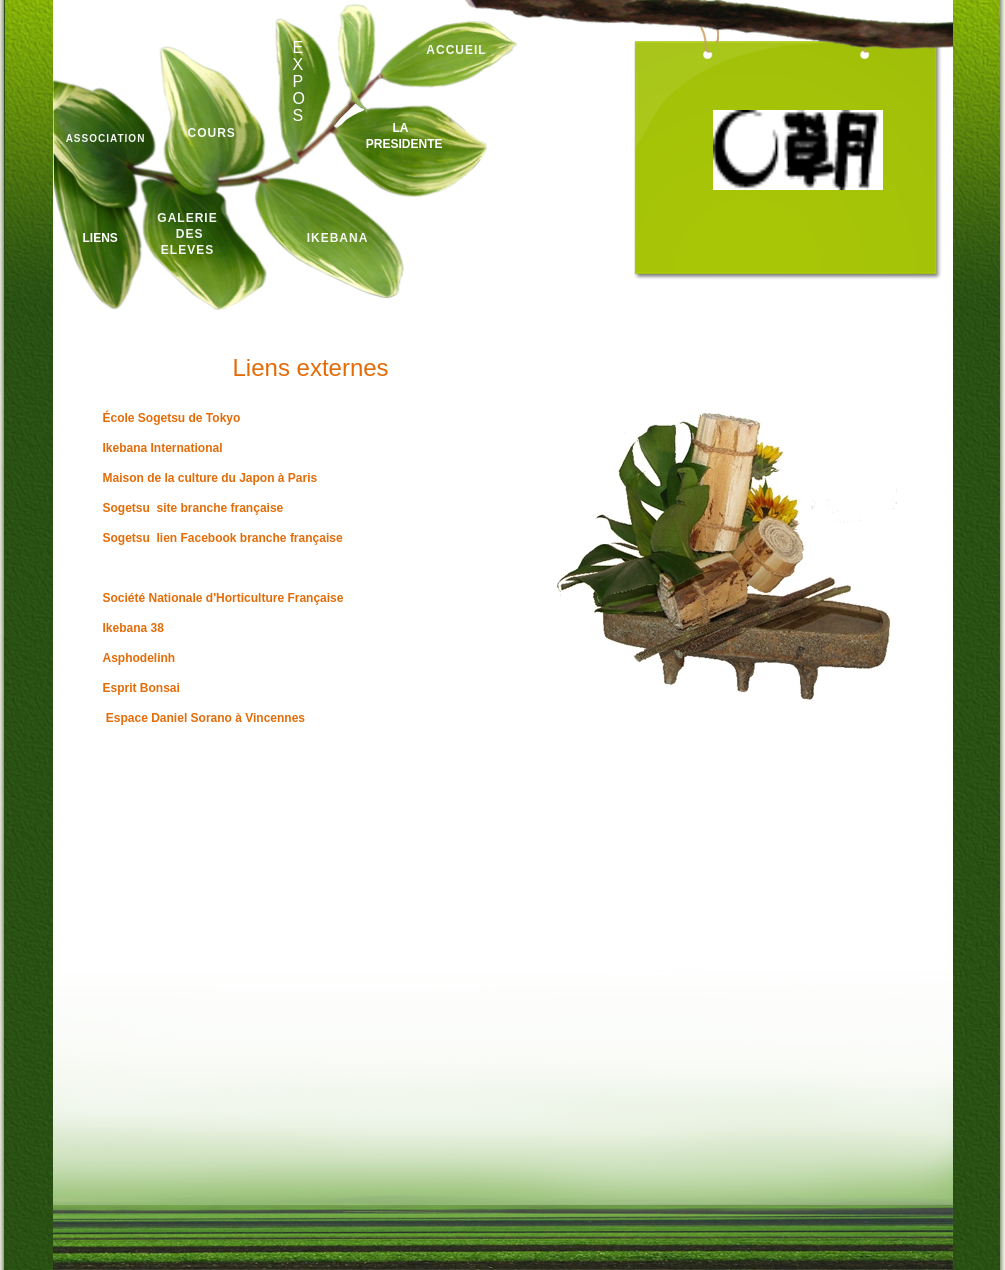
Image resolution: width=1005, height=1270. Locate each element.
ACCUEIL (456, 50)
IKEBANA (338, 238)
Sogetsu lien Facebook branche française (223, 538)
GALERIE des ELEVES (187, 234)
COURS (212, 133)
